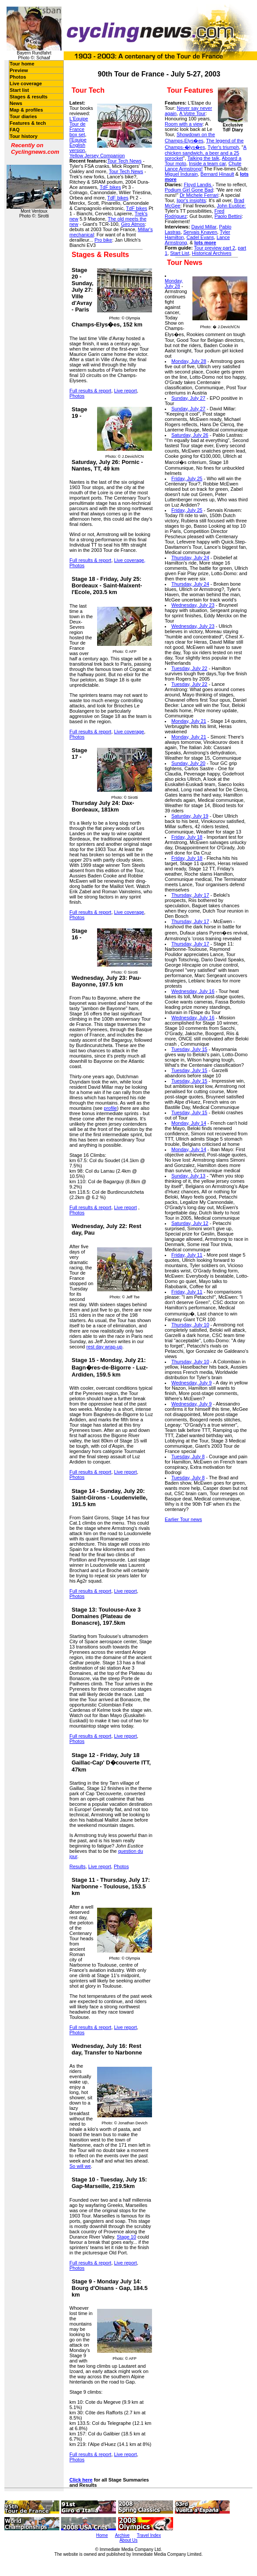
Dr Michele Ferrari (199, 195)
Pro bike (103, 240)
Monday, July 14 (188, 1123)
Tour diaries (23, 116)
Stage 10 (126, 2236)
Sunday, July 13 (188, 1175)
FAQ (15, 129)
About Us (128, 2540)
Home (102, 2535)
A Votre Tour (192, 113)
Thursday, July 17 (190, 895)
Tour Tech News (124, 160)
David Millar (204, 226)
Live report (125, 390)
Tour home (22, 63)
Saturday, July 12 (189, 1223)
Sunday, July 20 (188, 763)
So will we (80, 2166)
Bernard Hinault (217, 174)
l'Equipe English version (78, 145)
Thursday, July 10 (190, 1324)
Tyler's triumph (223, 147)
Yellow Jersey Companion (97, 155)
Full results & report (90, 390)
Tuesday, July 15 (189, 1049)
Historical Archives (212, 253)
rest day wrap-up (105, 1346)
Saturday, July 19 (189, 816)
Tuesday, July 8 (188, 1456)
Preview (19, 70)
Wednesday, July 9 (191, 1382)
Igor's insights (191, 200)
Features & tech (28, 123)
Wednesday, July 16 (192, 991)
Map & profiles (26, 109)
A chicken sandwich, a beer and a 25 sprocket (205, 153)
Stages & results (28, 96)
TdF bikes (110, 187)
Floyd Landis (198, 184)
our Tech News (127, 171)
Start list (19, 90)
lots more (205, 242)
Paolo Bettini (228, 216)
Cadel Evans (200, 237)
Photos (18, 77)
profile (110, 1108)
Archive (122, 2535)
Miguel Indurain (181, 174)
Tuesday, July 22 (189, 668)
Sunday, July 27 (188, 398)
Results (77, 1866)
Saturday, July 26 (189, 435)
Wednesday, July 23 (192, 605)
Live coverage (26, 83)
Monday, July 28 (174, 283)
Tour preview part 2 (214, 247)
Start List (179, 253)
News (16, 103)
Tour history (23, 136)
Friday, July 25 (187, 478)
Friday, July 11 (187, 1254)
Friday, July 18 (187, 837)
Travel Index (149, 2535)
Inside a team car (207, 163)
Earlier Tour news (183, 1519)
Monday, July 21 (188, 721)
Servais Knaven (200, 232)
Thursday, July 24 (190, 557)
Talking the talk (203, 158)
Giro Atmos (133, 224)
